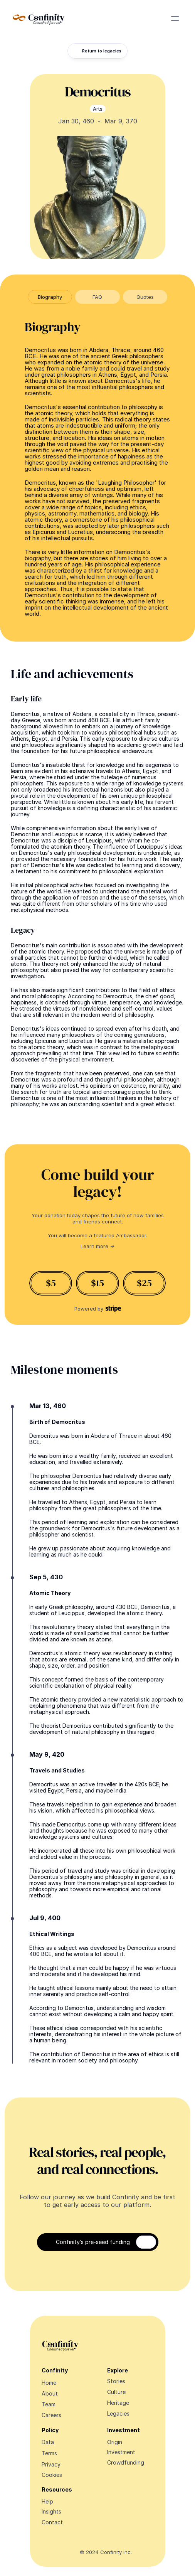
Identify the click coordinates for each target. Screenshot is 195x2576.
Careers (51, 2415)
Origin (114, 2442)
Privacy (51, 2464)
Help (47, 2501)
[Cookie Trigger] (52, 2475)
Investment (121, 2452)
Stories (116, 2381)
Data (48, 2442)
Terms (49, 2453)
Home (49, 2382)
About (50, 2393)
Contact (52, 2522)
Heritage (118, 2402)
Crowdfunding (125, 2462)
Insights (51, 2511)
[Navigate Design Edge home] (38, 18)
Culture (116, 2392)
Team (48, 2404)
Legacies (118, 2413)
